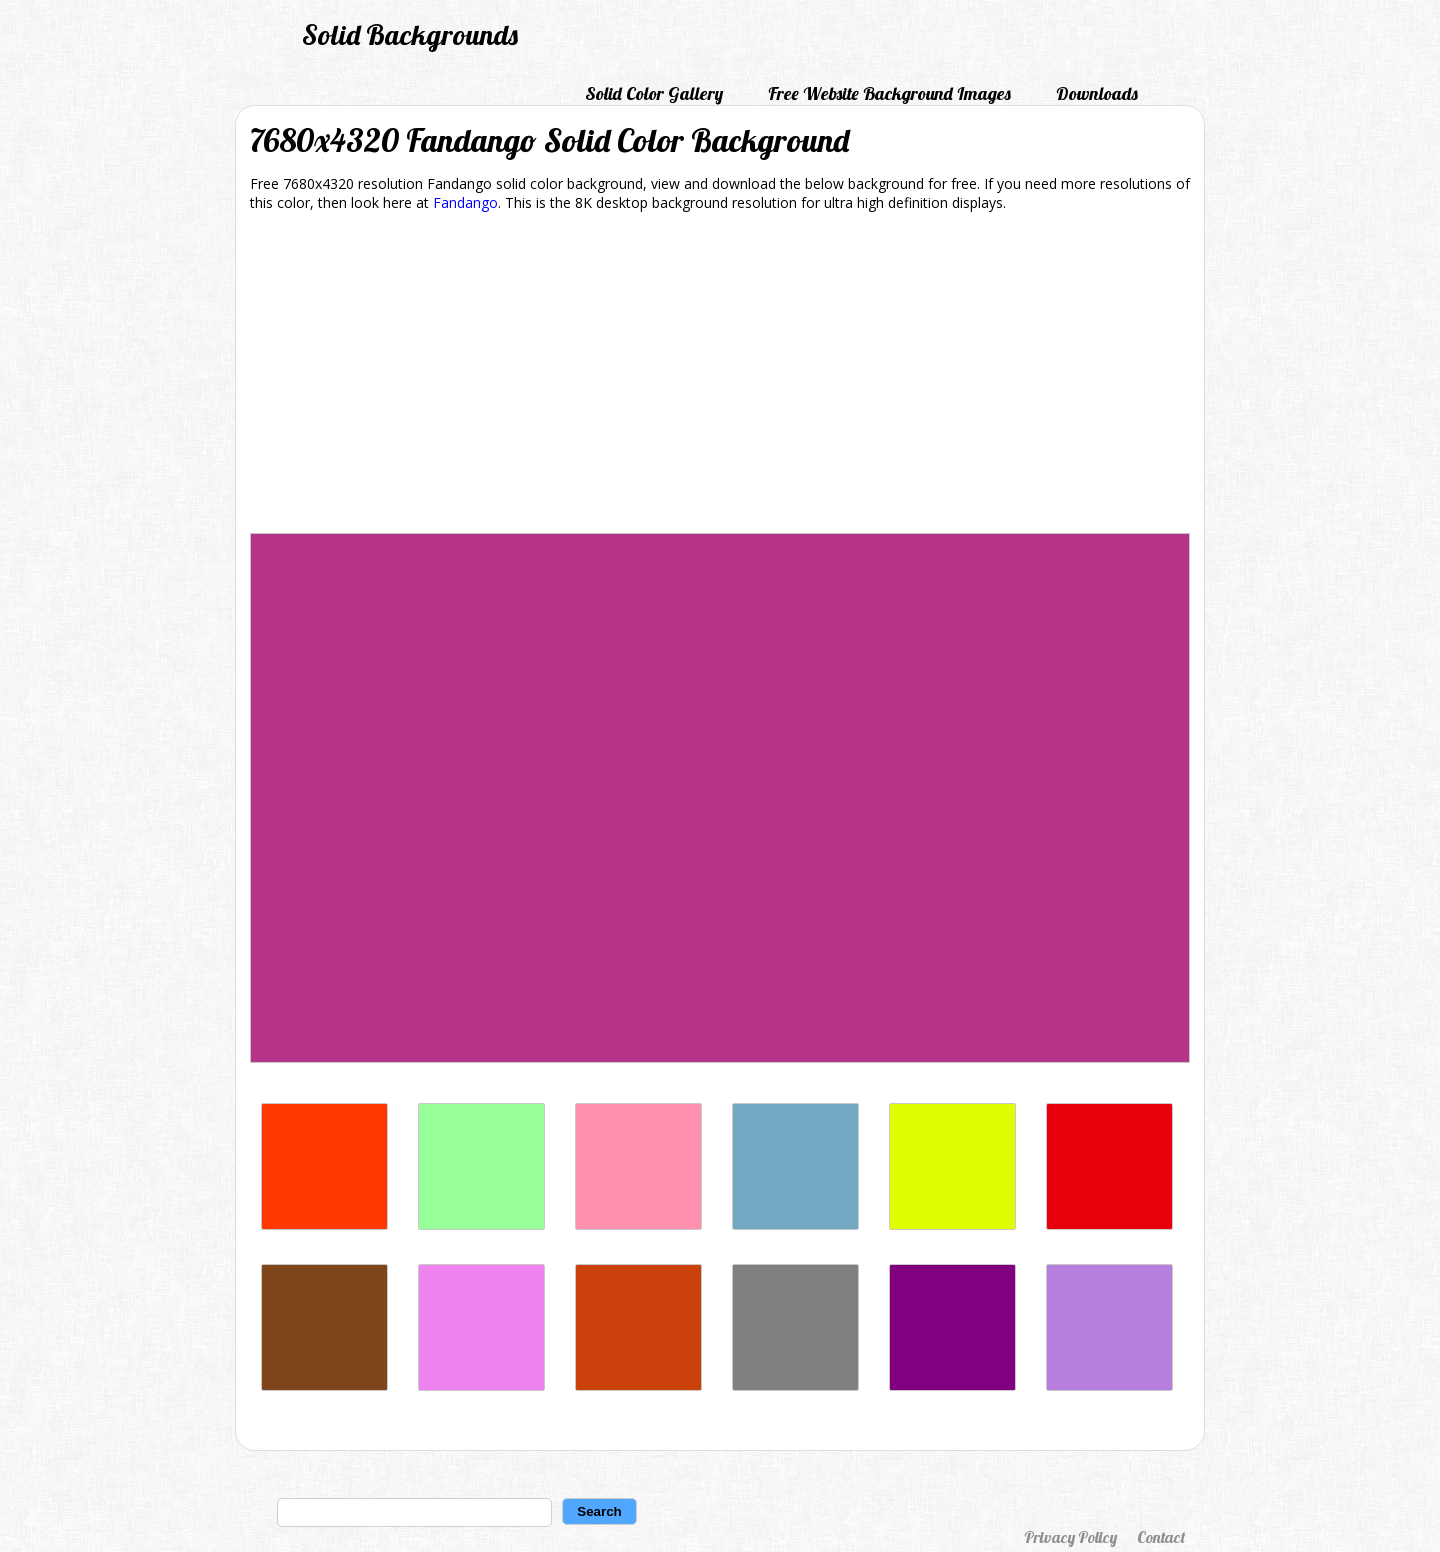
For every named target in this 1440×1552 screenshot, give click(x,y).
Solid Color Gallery (654, 93)
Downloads (1097, 93)
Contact (1161, 1537)
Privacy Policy (1070, 1537)
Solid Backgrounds (410, 34)
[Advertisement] (720, 376)
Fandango (465, 202)
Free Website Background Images (889, 93)
